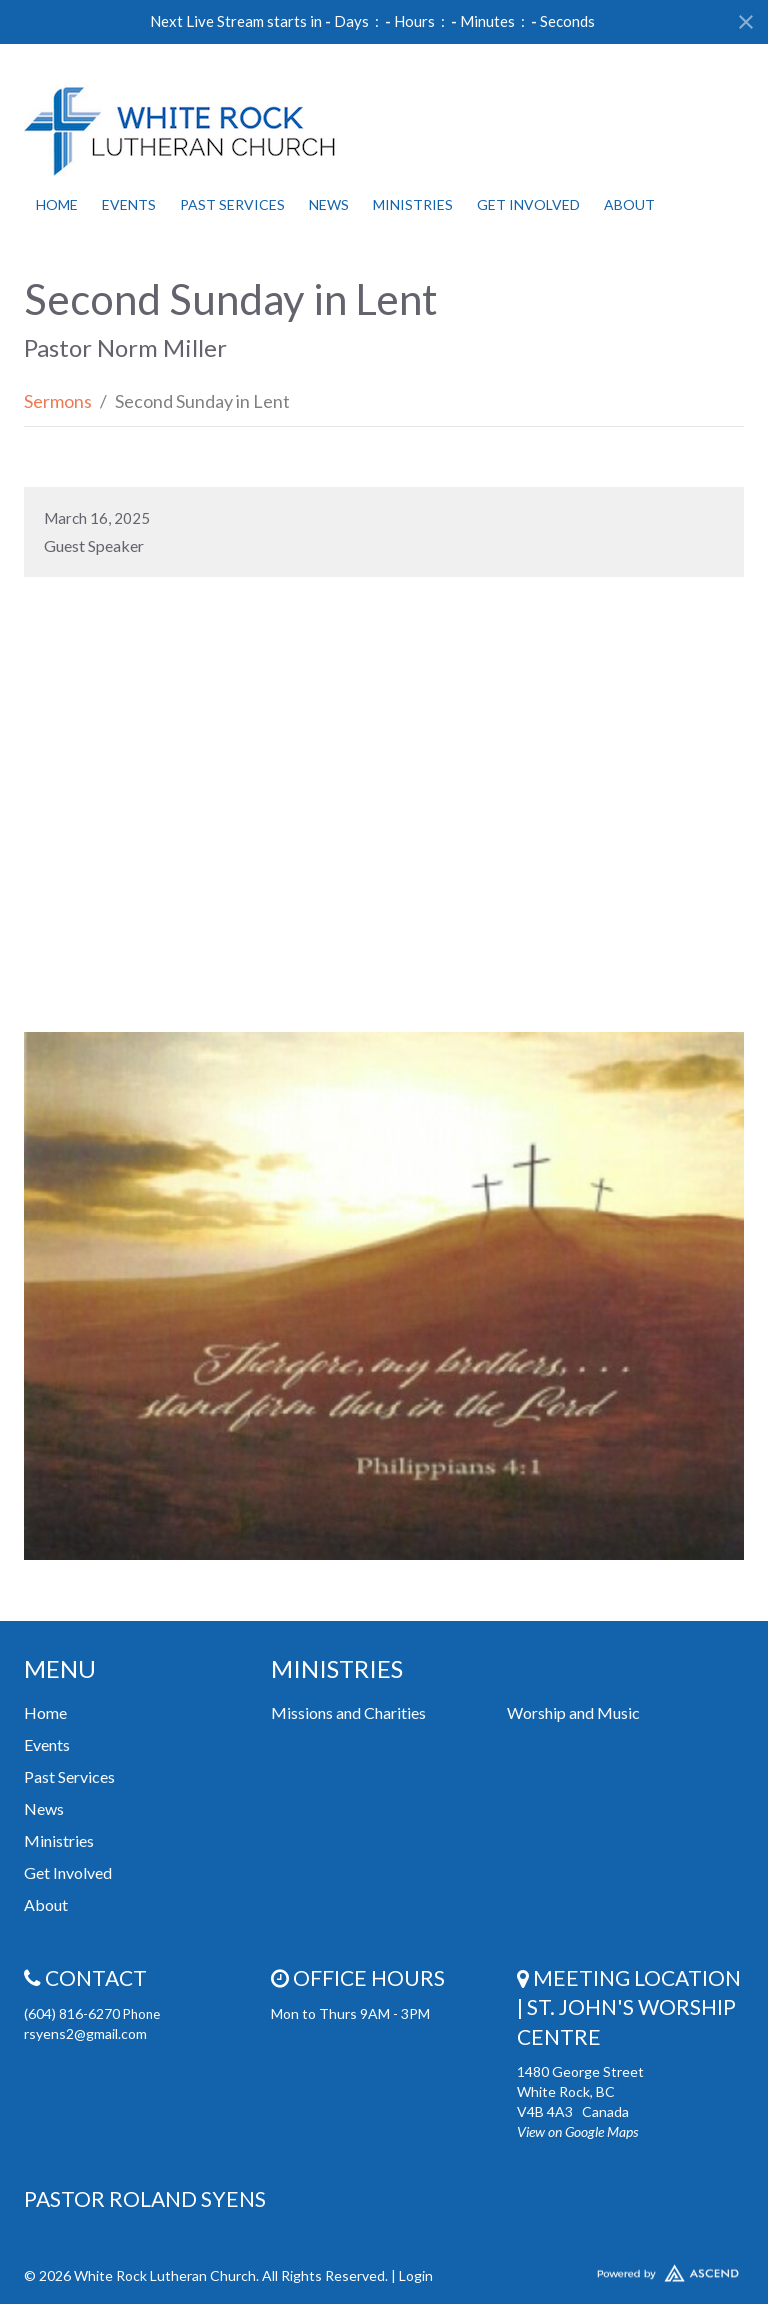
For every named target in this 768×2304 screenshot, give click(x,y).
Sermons (58, 401)
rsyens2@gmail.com (85, 2033)
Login (416, 2275)
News (329, 204)
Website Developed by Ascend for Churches (630, 2269)
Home (57, 204)
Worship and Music (573, 1712)
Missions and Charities (348, 1712)
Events (129, 204)
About (629, 204)
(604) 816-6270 (73, 2013)
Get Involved (528, 204)
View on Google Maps (577, 2131)
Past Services (232, 204)
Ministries (413, 204)
